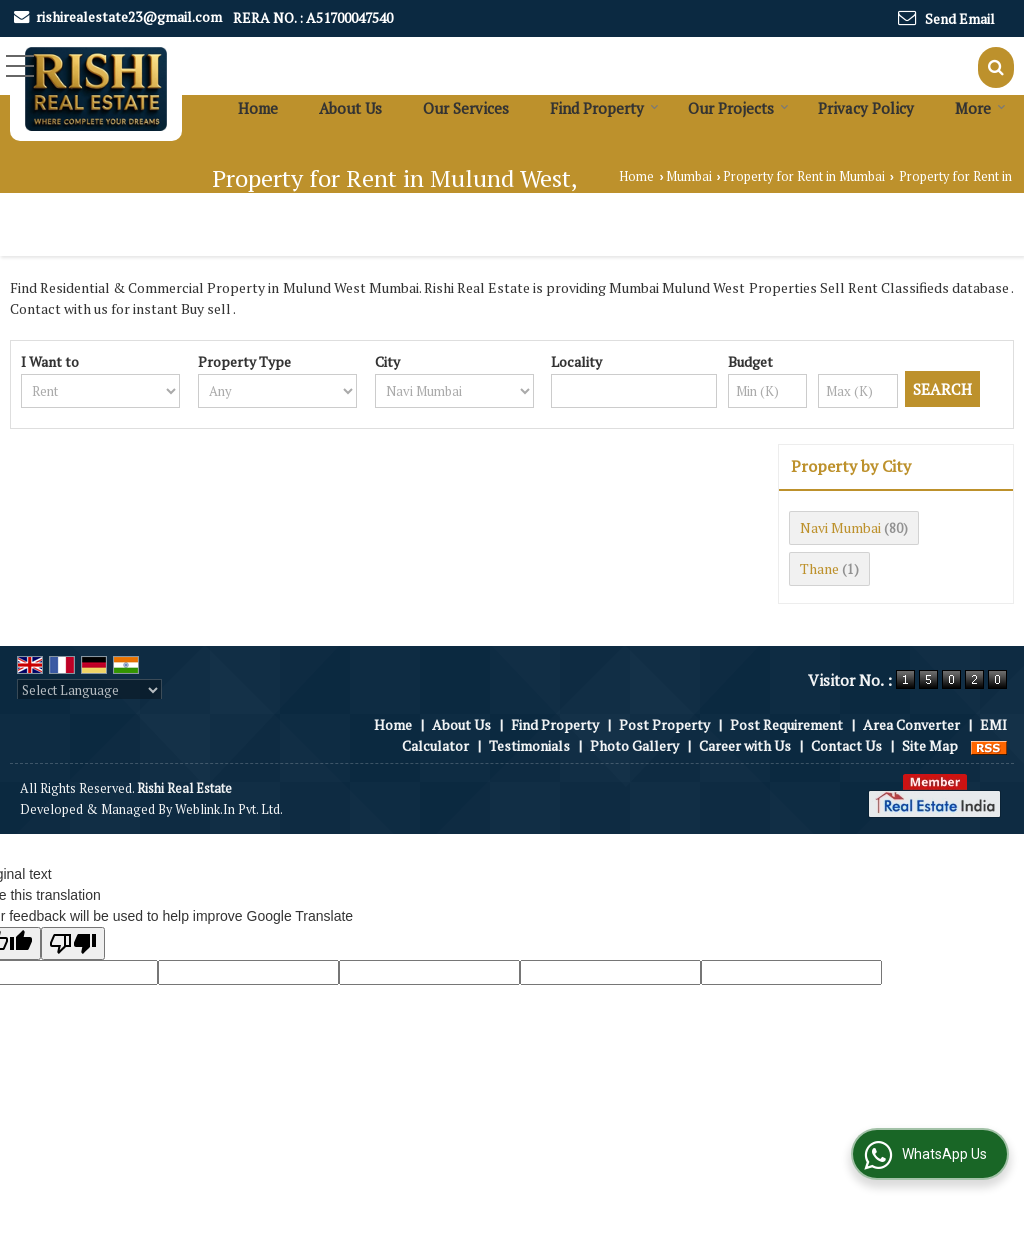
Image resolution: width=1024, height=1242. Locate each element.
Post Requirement (786, 724)
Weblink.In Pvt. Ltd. (229, 809)
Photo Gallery (634, 745)
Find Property (604, 108)
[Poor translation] (73, 943)
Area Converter (911, 724)
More (980, 108)
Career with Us (745, 745)
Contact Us (846, 745)
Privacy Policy (866, 108)
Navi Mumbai (840, 527)
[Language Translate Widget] (89, 690)
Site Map (930, 745)
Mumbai (689, 176)
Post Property (664, 724)
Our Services (466, 108)
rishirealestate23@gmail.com (129, 16)
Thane (819, 568)
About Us (350, 108)
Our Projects (738, 108)
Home (258, 108)
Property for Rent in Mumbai (804, 176)
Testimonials (529, 745)
